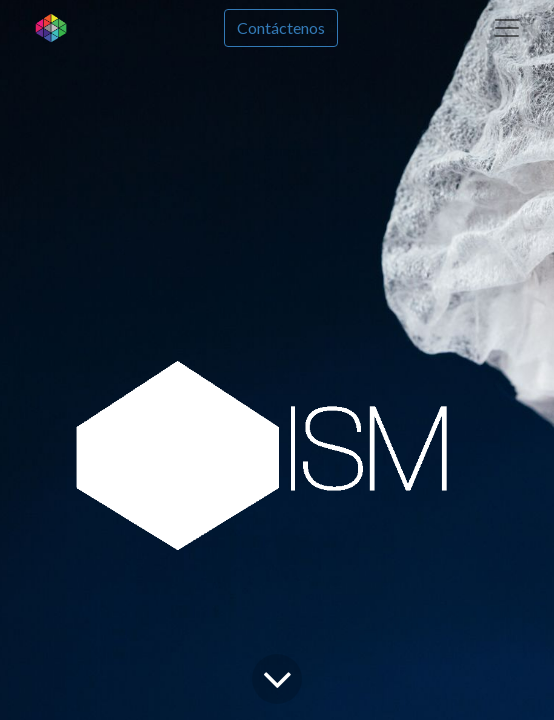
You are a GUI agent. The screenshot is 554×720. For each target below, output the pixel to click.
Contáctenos (281, 27)
